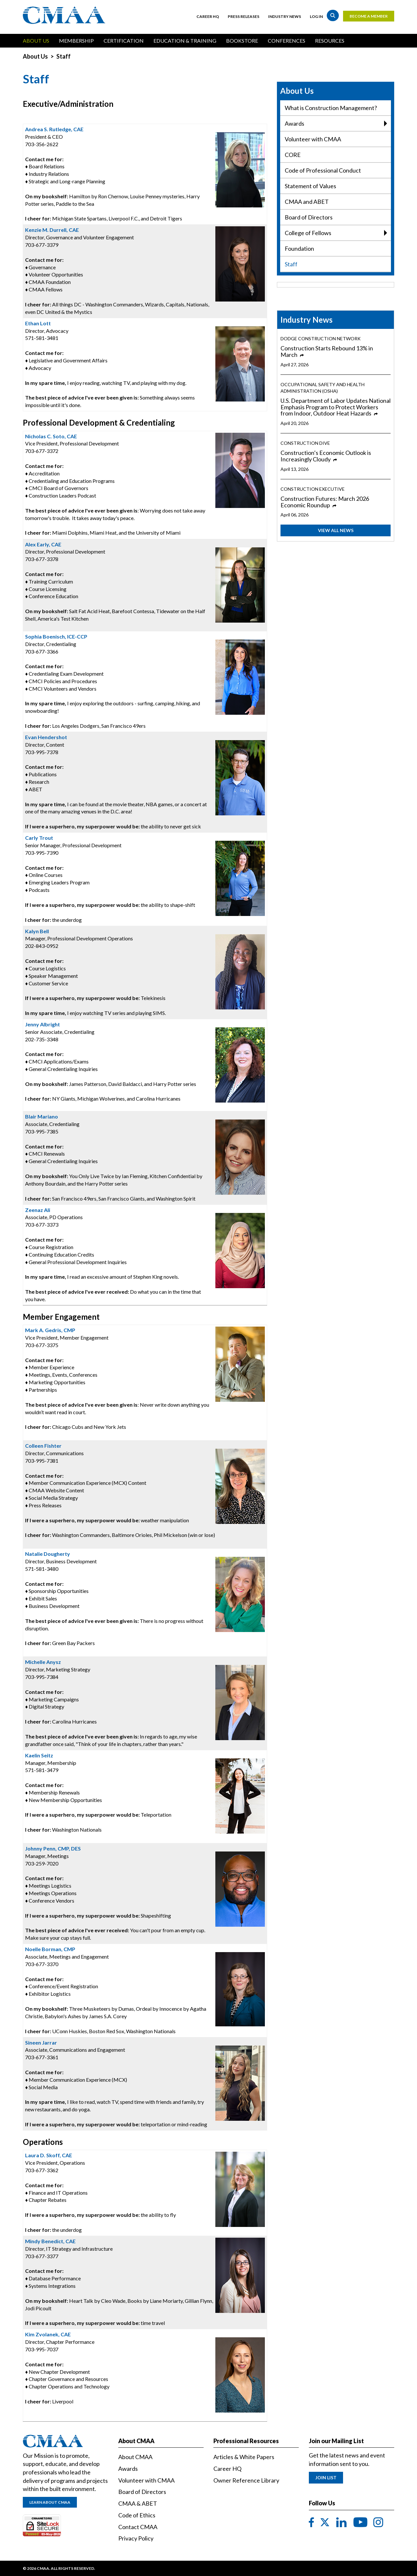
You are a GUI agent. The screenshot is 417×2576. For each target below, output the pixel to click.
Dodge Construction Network (320, 338)
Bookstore (242, 40)
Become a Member (369, 16)
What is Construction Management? (331, 107)
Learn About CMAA (49, 2502)
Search (333, 15)
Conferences (286, 40)
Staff (291, 264)
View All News (335, 530)
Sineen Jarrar (41, 2042)
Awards (336, 123)
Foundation (299, 248)
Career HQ (207, 16)
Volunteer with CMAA (313, 139)
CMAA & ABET (137, 2503)
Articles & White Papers (243, 2456)
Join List (326, 2477)
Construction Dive (305, 443)
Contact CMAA (137, 2526)
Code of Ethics (136, 2515)
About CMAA (135, 2456)
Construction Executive (312, 489)
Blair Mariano (41, 1116)
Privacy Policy (135, 2538)
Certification (124, 40)
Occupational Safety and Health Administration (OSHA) (322, 388)
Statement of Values (310, 186)
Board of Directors (309, 217)
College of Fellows (336, 233)
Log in (316, 16)
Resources (329, 40)
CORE (293, 154)
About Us (36, 40)
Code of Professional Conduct (323, 170)
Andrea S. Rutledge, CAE (54, 129)
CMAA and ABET (307, 201)
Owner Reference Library (246, 2480)
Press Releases (243, 16)
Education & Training (184, 40)
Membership (76, 40)
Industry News (284, 16)
